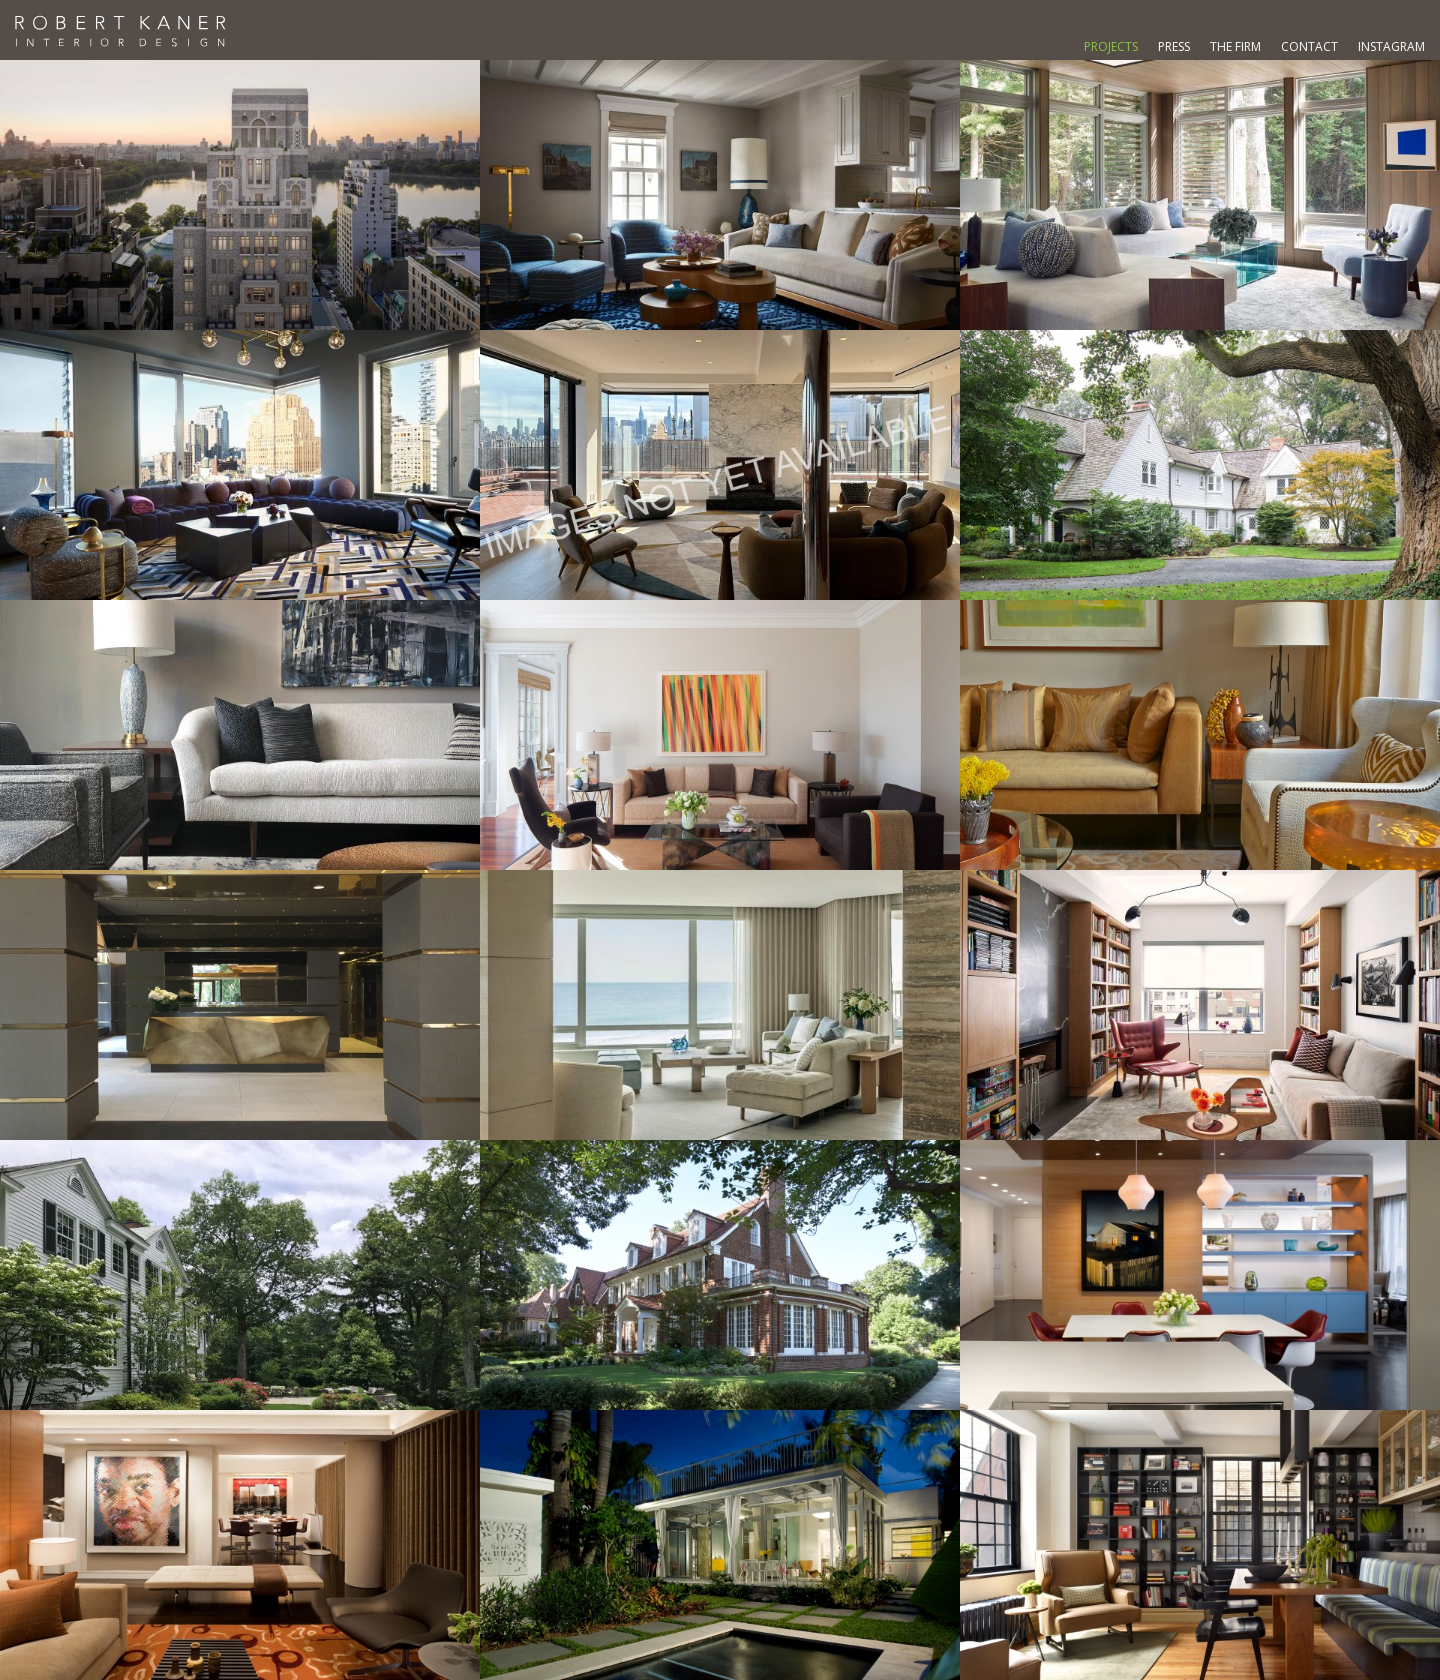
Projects (1111, 46)
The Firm (1235, 46)
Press (1174, 46)
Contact (1309, 46)
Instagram (1391, 46)
